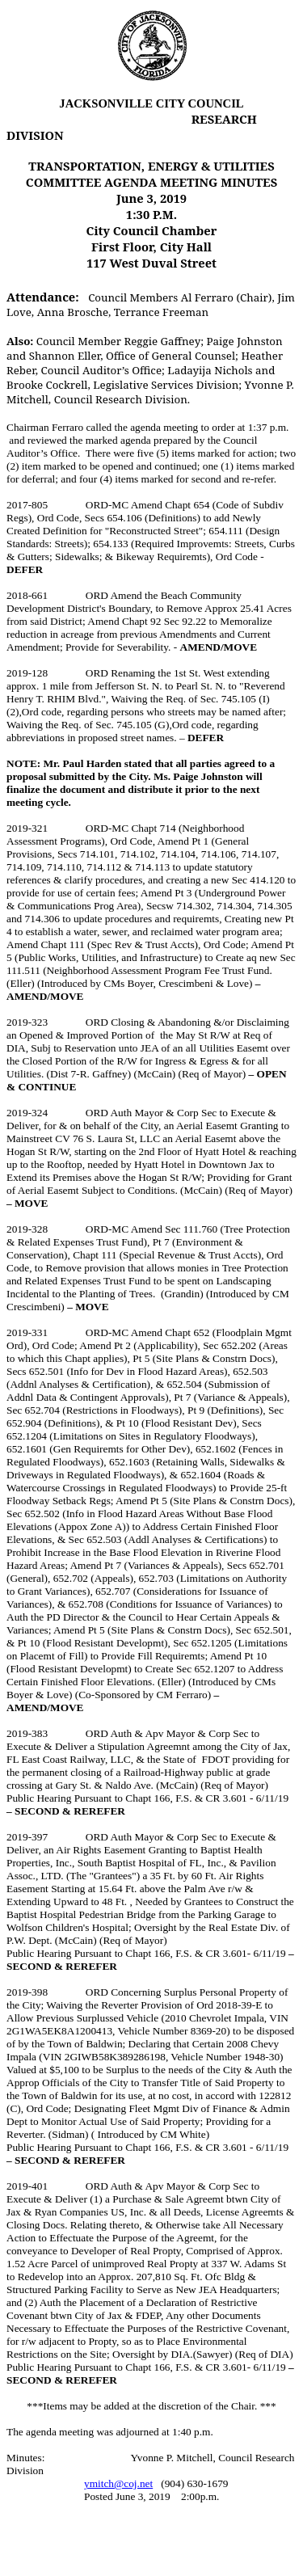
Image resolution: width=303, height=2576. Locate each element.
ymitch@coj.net (118, 2483)
